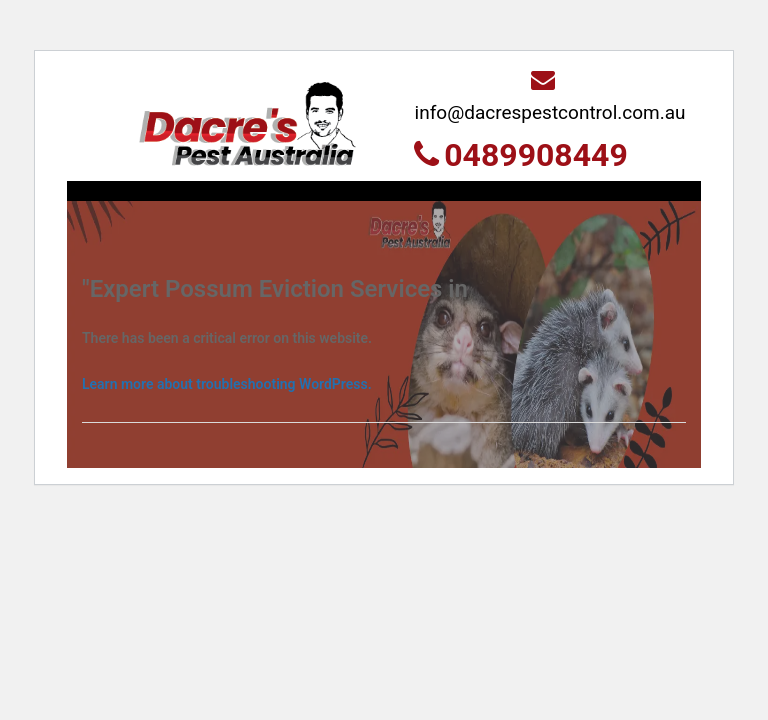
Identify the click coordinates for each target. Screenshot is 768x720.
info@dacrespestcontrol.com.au (550, 95)
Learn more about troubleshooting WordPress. (227, 384)
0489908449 (521, 155)
